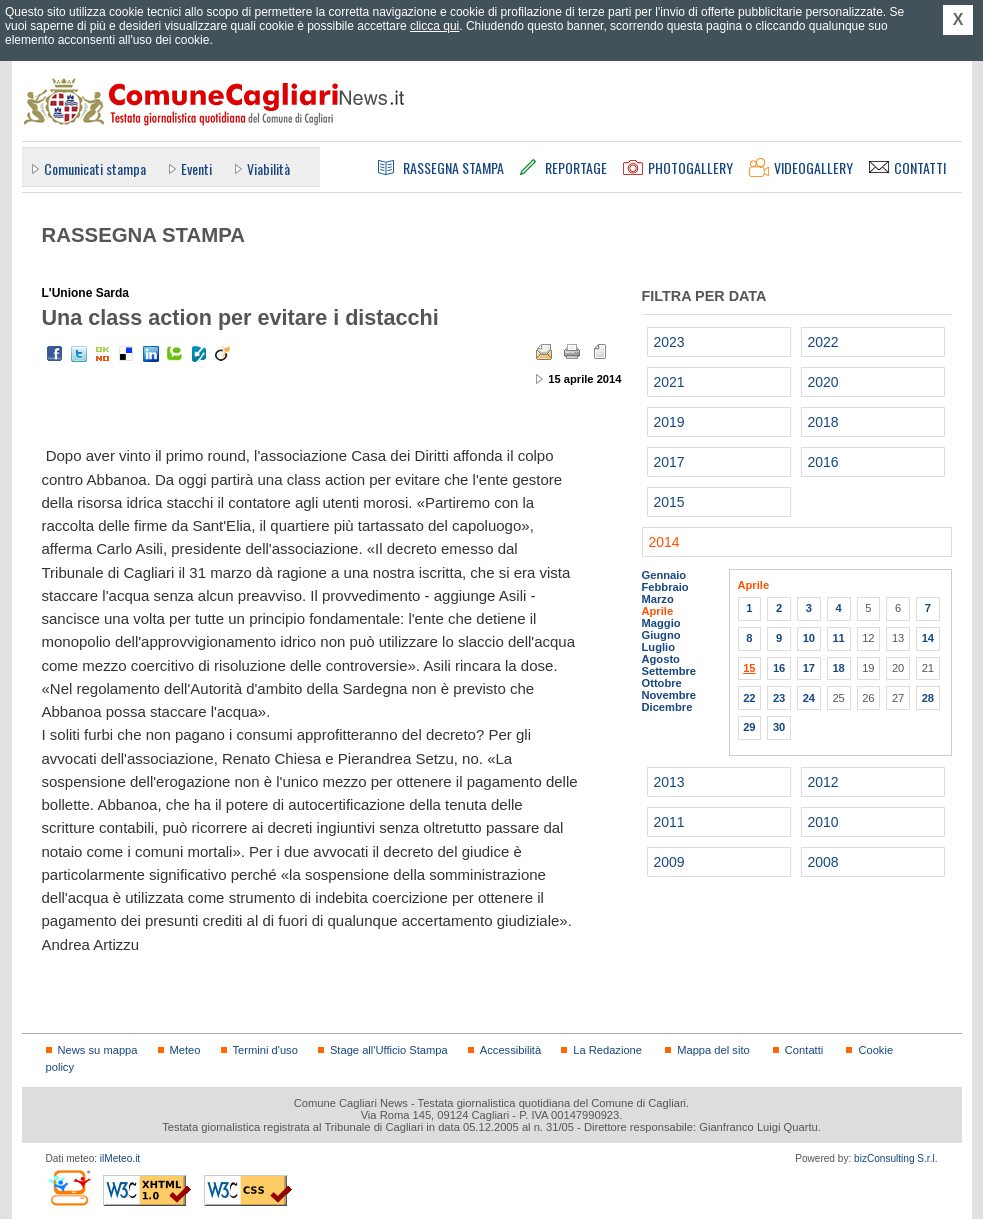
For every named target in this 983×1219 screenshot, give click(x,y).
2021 (669, 382)
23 (779, 698)
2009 (669, 862)
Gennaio (664, 575)
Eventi (196, 168)
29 (749, 727)
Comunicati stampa (95, 168)
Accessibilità (510, 1050)
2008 (823, 862)
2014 (664, 542)
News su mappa (98, 1050)
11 (838, 638)
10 (809, 638)
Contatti (804, 1050)
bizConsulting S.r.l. (895, 1158)
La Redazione (607, 1050)
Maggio (661, 623)
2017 (669, 462)
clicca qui (434, 26)
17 (809, 668)
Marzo (658, 599)
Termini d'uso (265, 1050)
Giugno (661, 635)
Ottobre (662, 683)
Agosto (661, 659)
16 (779, 668)
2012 (823, 782)
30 (779, 727)
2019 (669, 422)
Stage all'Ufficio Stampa (389, 1050)
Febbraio (665, 587)
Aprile (658, 611)
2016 (823, 462)
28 (928, 698)
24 (809, 698)
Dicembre (667, 707)
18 (838, 668)
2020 (823, 382)
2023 (669, 342)
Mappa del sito (713, 1050)
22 (749, 698)
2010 (823, 822)
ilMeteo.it (120, 1158)
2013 (669, 782)
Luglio (658, 647)
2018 (823, 422)
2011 (669, 822)
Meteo (185, 1050)
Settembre (669, 671)
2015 (669, 502)
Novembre (669, 695)
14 (928, 638)
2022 (823, 342)
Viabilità (268, 168)
